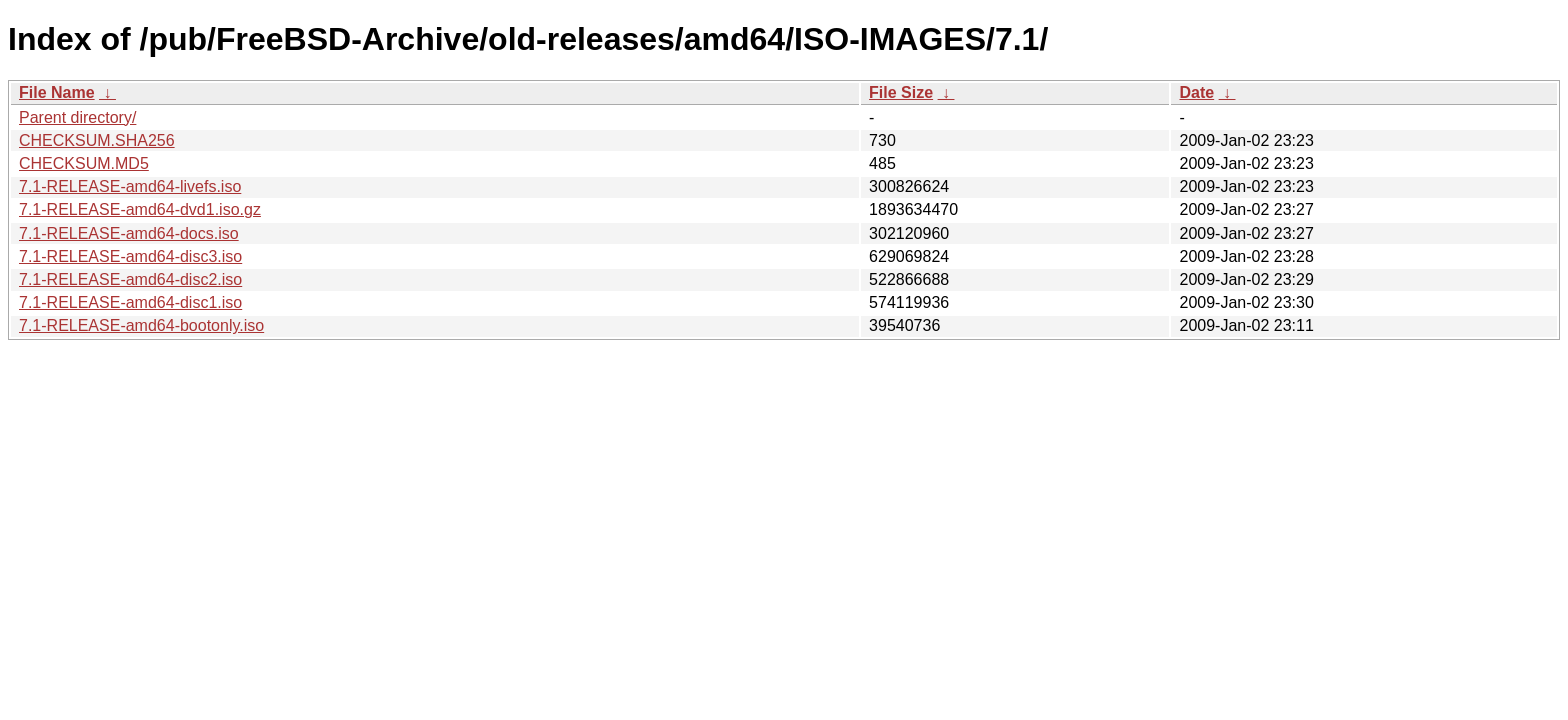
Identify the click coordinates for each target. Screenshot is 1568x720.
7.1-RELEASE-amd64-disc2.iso (130, 279)
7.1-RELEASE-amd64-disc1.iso (130, 302)
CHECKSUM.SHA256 (97, 140)
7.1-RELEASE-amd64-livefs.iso (130, 186)
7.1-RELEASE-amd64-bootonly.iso (141, 325)
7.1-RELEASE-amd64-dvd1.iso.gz (140, 209)
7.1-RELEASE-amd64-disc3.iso (130, 256)
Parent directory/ (77, 117)
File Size (901, 92)
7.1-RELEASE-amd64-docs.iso (129, 233)
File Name (57, 92)
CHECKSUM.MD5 (84, 163)
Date (1196, 92)
